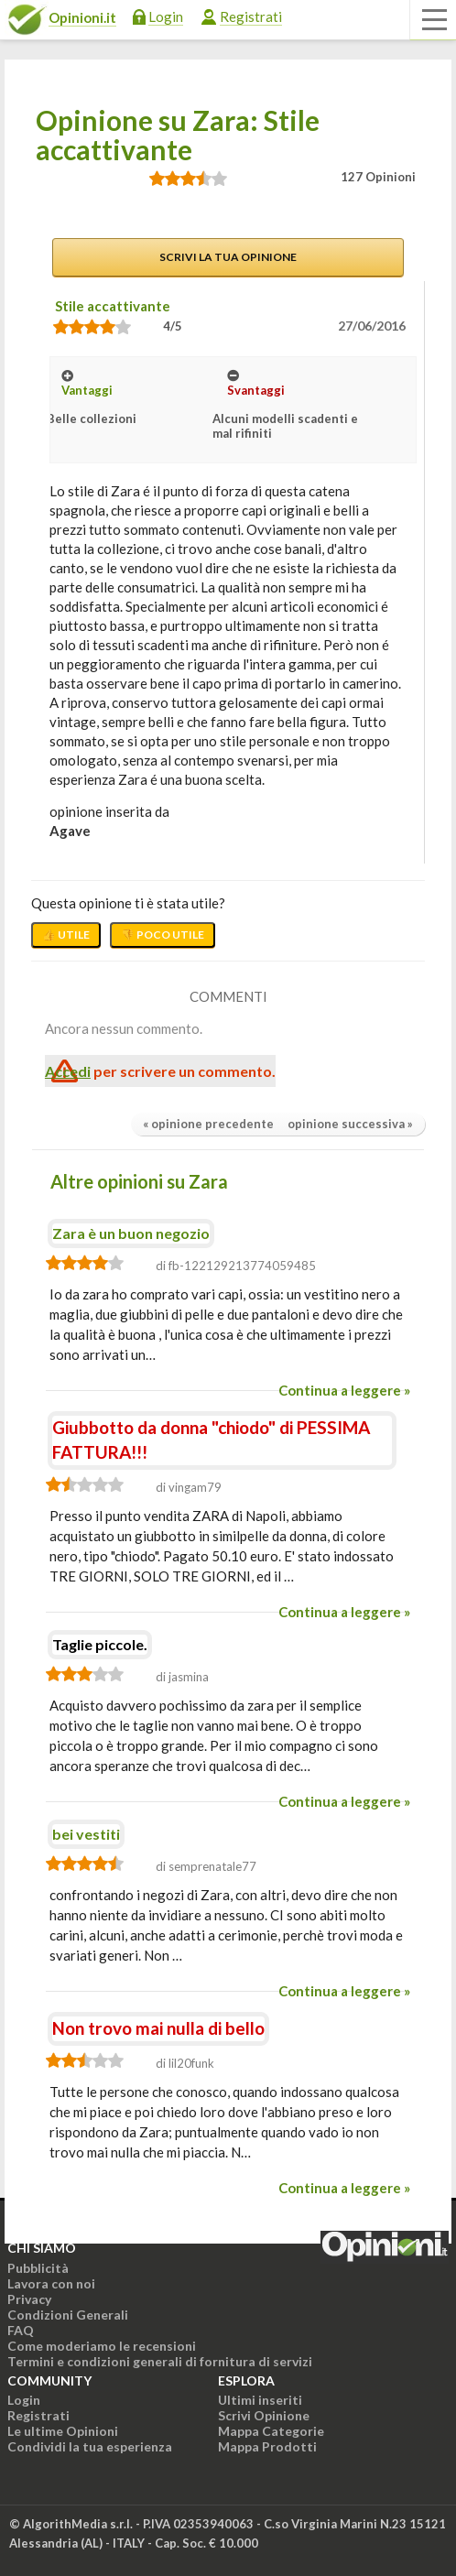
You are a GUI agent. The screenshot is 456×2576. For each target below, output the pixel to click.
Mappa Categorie (271, 2431)
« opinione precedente (208, 1123)
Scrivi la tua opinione (228, 257)
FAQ (20, 2330)
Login (165, 16)
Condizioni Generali (67, 2314)
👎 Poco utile (162, 934)
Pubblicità (38, 2268)
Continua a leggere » (344, 1390)
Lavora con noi (51, 2283)
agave (70, 830)
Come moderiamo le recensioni (101, 2345)
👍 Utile (66, 934)
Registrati (251, 16)
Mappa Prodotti (267, 2446)
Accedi (68, 1071)
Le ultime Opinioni (62, 2431)
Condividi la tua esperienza (89, 2446)
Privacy (29, 2299)
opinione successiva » (350, 1123)
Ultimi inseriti (260, 2400)
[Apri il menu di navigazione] (432, 20)
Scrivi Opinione (263, 2415)
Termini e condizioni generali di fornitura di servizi (159, 2361)
